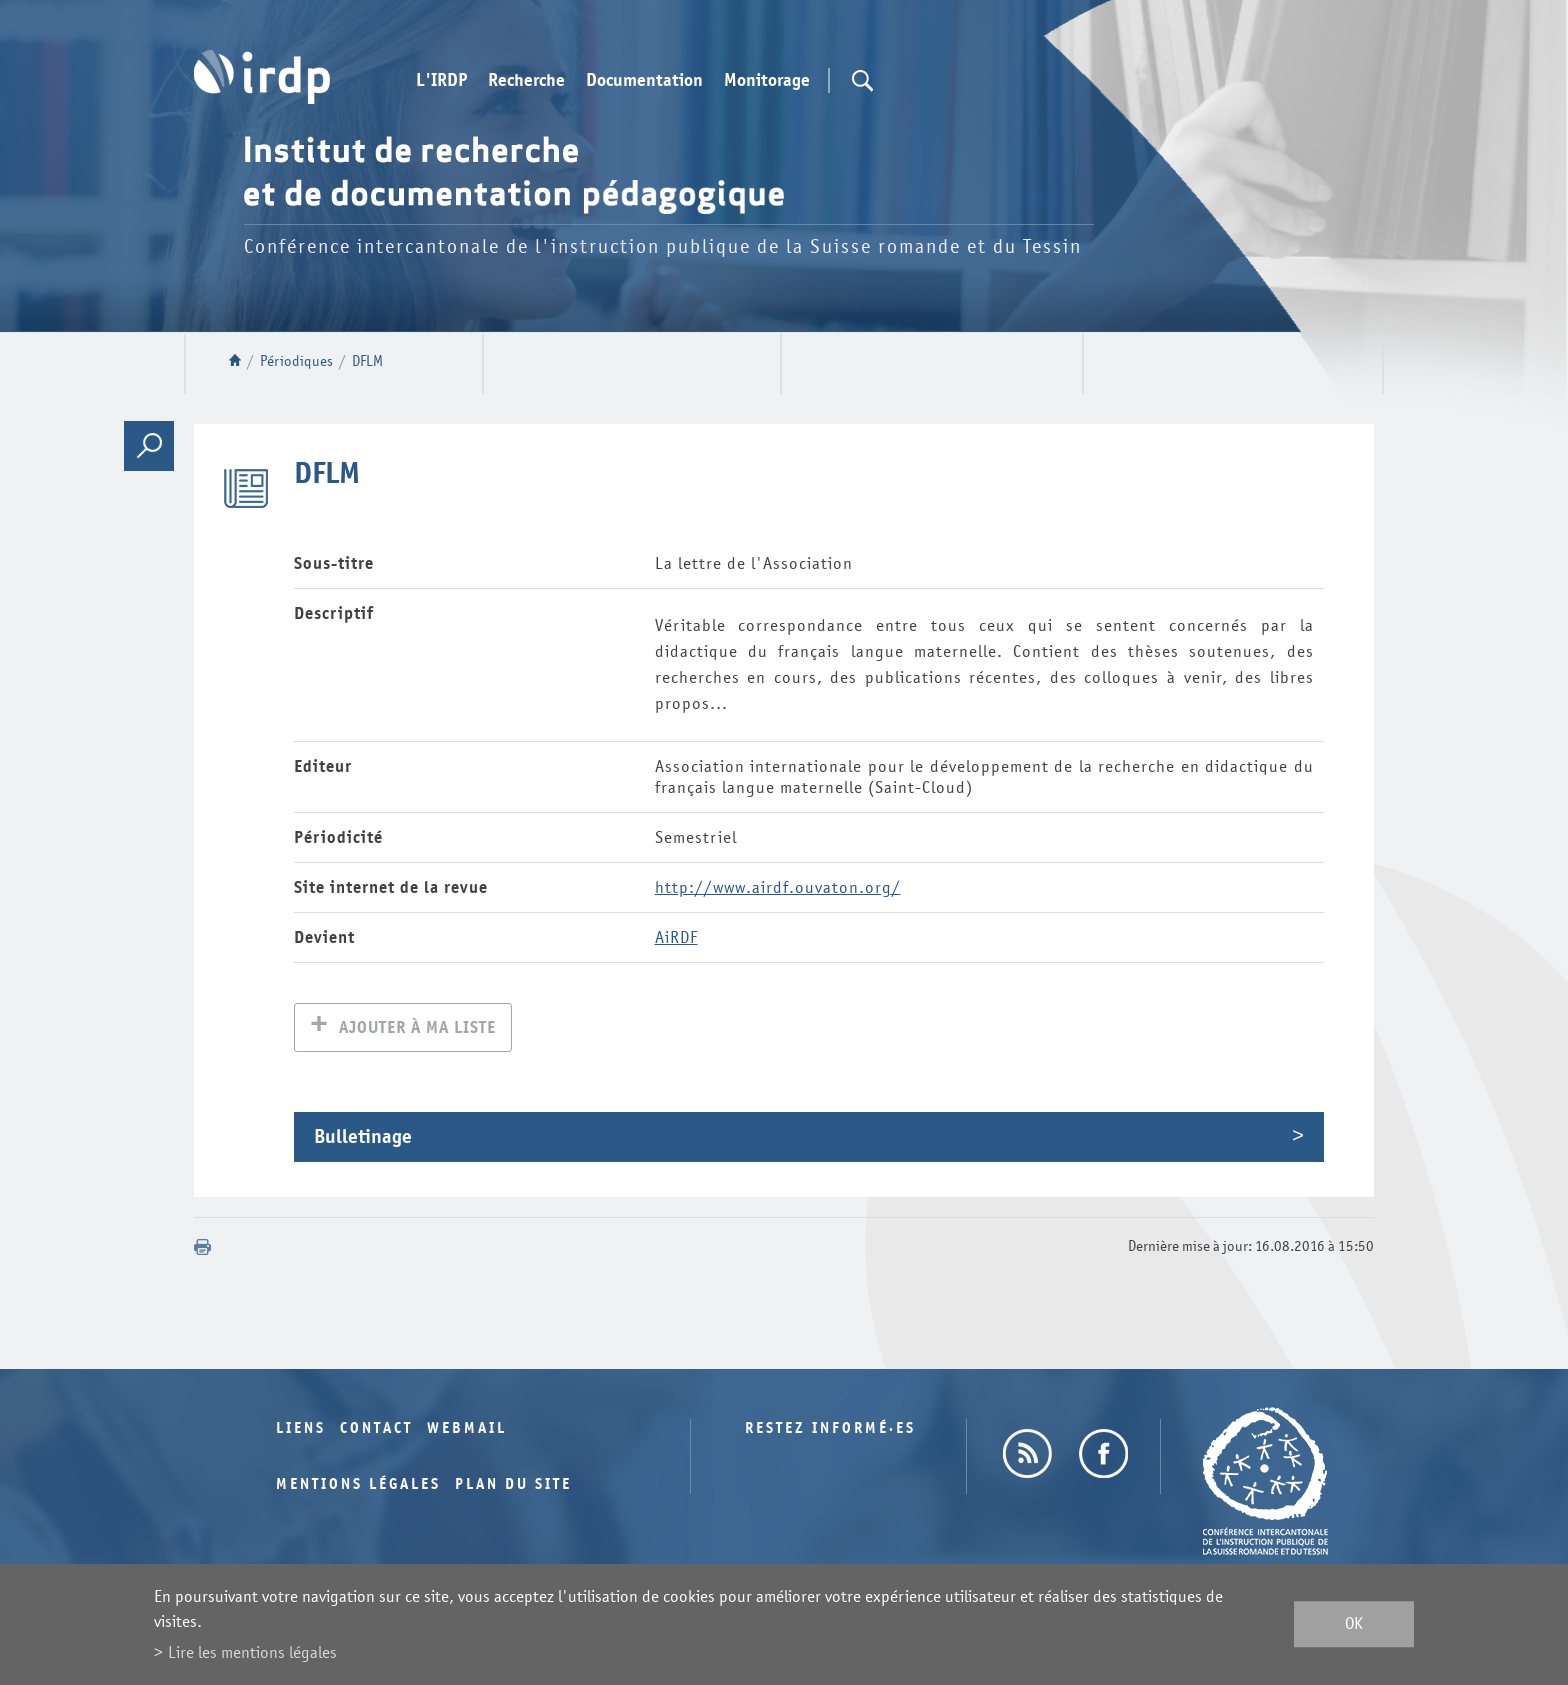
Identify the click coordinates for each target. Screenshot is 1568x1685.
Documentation (644, 81)
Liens (301, 1430)
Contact (376, 1430)
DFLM (367, 361)
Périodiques (296, 361)
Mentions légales (358, 1486)
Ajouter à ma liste (417, 1029)
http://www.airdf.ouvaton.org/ (778, 887)
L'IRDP (441, 81)
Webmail (467, 1430)
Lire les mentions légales (252, 1652)
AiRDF (676, 937)
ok (1354, 1624)
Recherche (526, 81)
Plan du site (513, 1486)
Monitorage (767, 81)
